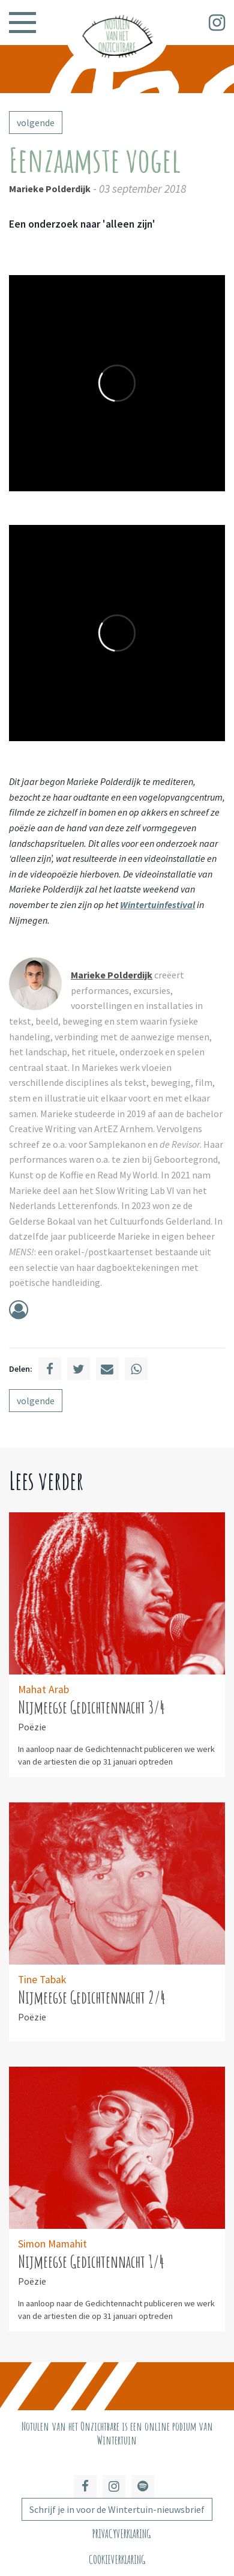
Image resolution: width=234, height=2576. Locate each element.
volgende (36, 123)
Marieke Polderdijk (50, 189)
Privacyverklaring (121, 2534)
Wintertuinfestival (157, 905)
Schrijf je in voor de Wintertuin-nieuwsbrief (117, 2509)
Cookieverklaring (117, 2559)
